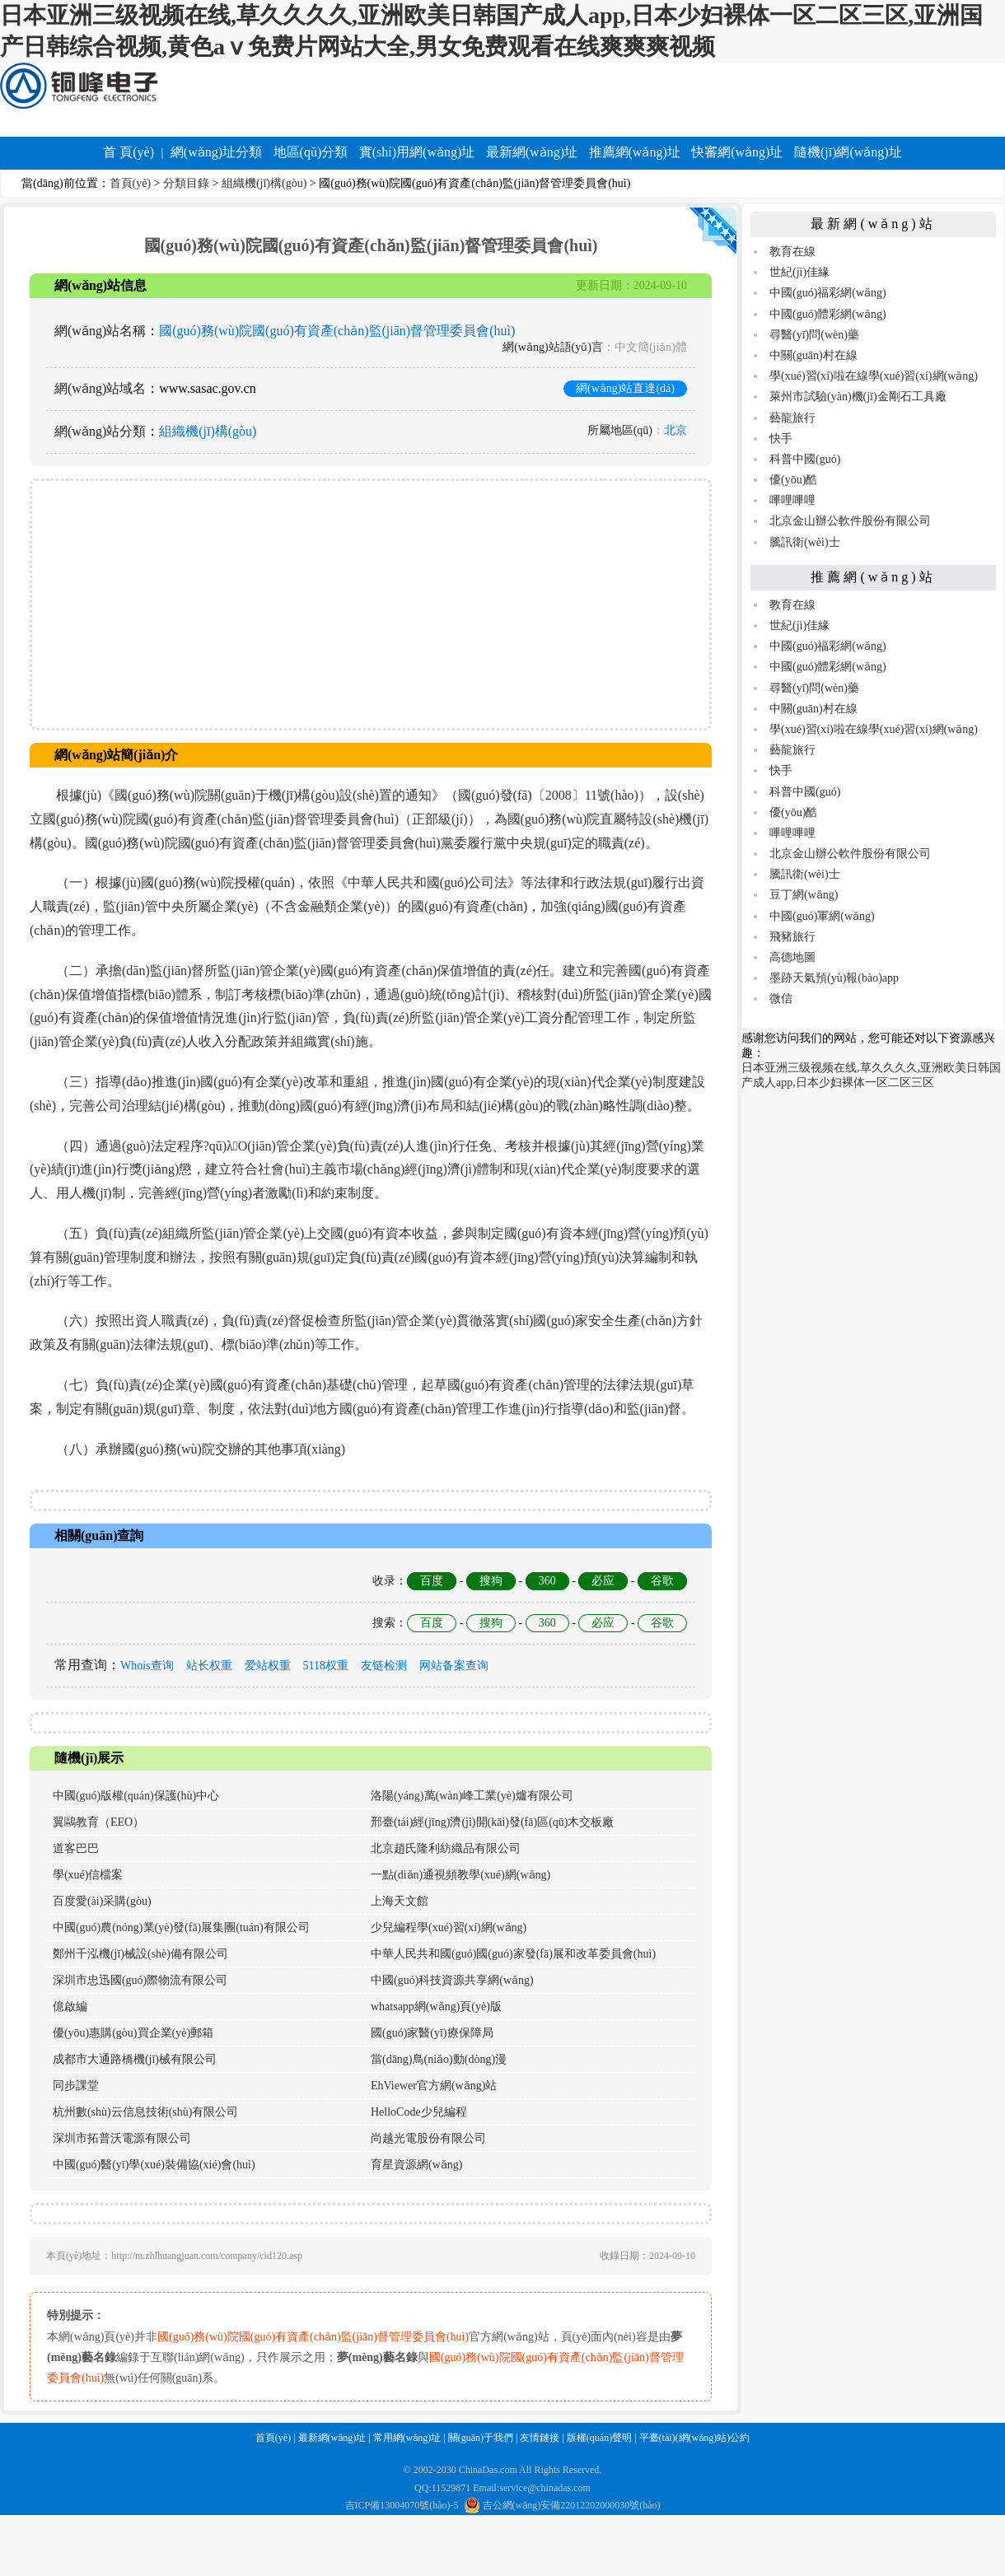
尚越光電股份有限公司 (428, 2138)
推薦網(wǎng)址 (634, 152)
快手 (780, 438)
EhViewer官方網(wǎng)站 (434, 2085)
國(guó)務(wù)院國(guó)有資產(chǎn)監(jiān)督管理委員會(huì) (337, 331)
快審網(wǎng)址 (737, 152)
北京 (675, 430)
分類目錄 (186, 183)
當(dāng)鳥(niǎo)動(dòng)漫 (439, 2059)
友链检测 (384, 1665)
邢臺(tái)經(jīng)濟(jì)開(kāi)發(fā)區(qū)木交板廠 (492, 1822)
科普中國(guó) (804, 459)
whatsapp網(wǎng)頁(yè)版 (436, 2006)
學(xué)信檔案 (88, 1875)
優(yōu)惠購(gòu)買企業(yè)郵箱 (133, 2033)
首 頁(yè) (128, 152)
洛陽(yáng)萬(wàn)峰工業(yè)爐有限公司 (472, 1796)
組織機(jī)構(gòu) (264, 183)
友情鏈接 (539, 2437)
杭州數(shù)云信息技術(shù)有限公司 (146, 2112)
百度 (431, 1581)
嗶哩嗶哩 (792, 500)
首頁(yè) (131, 183)
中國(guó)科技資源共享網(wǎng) (452, 1980)
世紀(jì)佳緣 (799, 272)
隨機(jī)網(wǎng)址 (848, 152)
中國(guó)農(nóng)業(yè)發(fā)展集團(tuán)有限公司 (181, 1927)
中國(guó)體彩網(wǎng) (827, 314)
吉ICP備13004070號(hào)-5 (402, 2505)
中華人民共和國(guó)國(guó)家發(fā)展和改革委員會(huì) (513, 1954)
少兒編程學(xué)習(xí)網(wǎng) (448, 1927)
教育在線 (792, 251)
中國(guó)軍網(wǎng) (822, 916)
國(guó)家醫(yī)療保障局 (432, 2033)
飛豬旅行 (792, 937)
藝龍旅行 (792, 418)
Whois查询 (147, 1665)
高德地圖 (792, 957)
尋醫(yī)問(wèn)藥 (814, 335)
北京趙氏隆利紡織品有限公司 (446, 1848)
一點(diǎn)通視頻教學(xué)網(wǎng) (460, 1875)
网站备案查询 (453, 1665)
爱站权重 (268, 1665)
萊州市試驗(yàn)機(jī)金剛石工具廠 (858, 396)
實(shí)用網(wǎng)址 (417, 152)
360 (547, 1581)
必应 (603, 1581)
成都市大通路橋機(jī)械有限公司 (135, 2059)
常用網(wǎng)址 (407, 2437)
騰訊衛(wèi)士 (804, 542)
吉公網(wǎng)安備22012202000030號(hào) (562, 2505)
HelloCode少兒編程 (419, 2112)
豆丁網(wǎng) (803, 895)
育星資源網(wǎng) (416, 2164)
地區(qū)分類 (310, 152)
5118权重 (325, 1665)
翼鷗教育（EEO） (98, 1822)
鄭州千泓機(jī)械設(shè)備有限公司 (140, 1954)
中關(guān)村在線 (813, 355)
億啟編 (70, 2006)
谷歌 (662, 1581)
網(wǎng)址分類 (216, 152)
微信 (780, 998)
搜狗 (490, 1581)
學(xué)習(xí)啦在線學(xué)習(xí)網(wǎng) (873, 376)
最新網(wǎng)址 (531, 152)
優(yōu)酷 (793, 480)
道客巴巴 (76, 1848)
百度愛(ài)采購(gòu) (102, 1901)
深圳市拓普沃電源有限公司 (122, 2138)
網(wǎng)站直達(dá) (625, 388)
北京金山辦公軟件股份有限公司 (850, 521)
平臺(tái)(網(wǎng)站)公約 (694, 2437)
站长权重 (209, 1665)
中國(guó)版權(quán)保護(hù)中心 (136, 1796)
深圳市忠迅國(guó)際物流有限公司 (140, 1980)
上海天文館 (399, 1901)
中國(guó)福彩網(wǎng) (827, 293)
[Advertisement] (370, 604)
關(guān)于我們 (480, 2437)
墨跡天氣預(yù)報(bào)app (834, 978)
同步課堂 (76, 2085)
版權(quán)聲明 (599, 2437)
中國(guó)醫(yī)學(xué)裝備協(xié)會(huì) (154, 2164)
